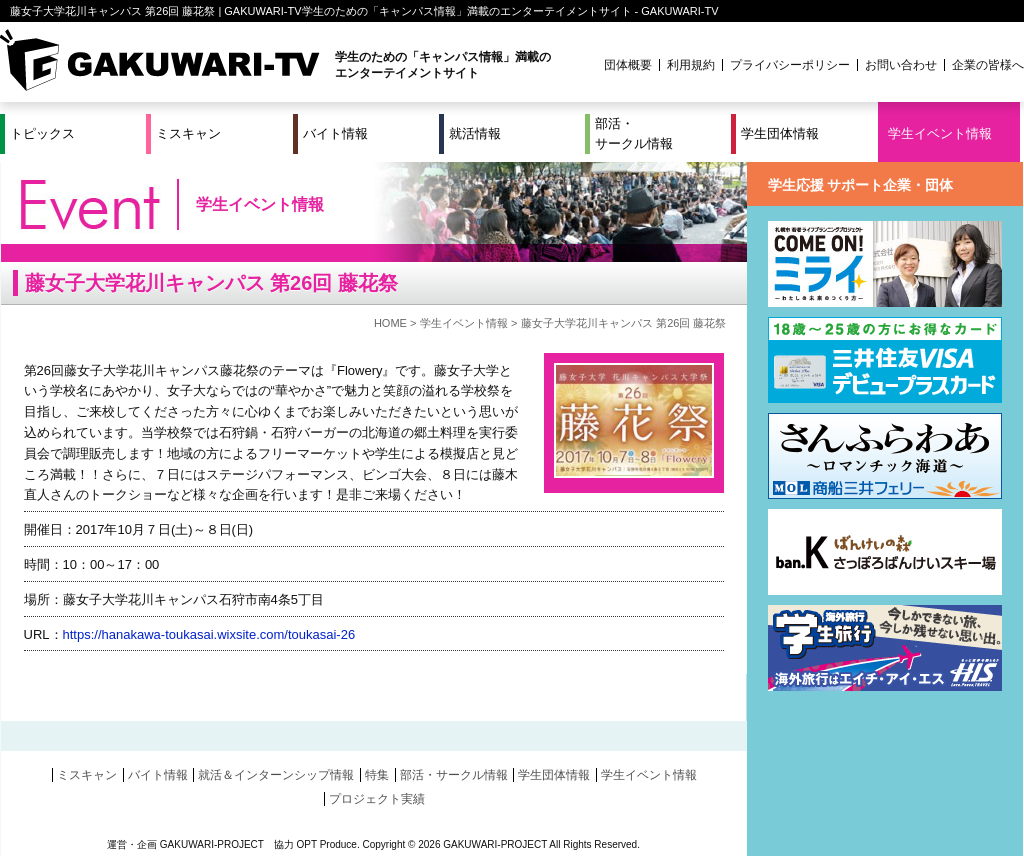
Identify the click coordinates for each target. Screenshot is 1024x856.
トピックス (42, 133)
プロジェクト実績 (377, 799)
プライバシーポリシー (790, 65)
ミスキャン (188, 133)
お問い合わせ (901, 65)
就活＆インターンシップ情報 (276, 775)
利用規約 (691, 65)
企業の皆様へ (988, 65)
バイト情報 (335, 133)
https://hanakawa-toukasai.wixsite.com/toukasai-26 (209, 634)
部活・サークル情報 (634, 133)
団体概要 (628, 65)
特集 (377, 775)
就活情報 (475, 133)
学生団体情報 (780, 133)
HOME (390, 323)
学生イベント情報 (940, 133)
